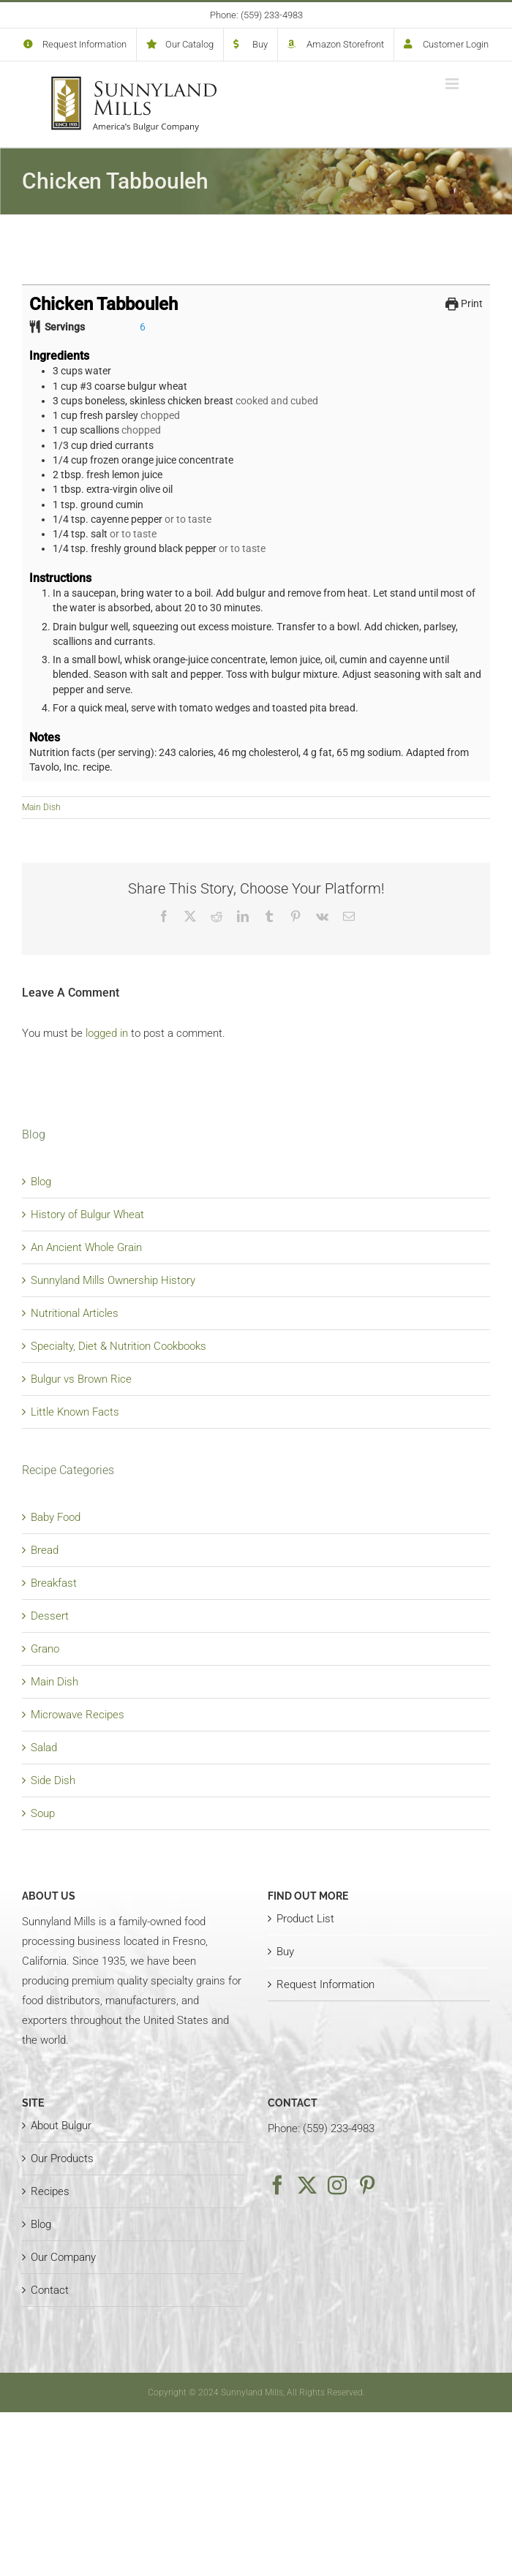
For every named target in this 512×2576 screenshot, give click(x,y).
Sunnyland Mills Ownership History (113, 1280)
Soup (43, 1813)
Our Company (63, 2257)
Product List (305, 1918)
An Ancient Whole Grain (86, 1247)
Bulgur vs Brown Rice (81, 1379)
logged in (107, 1033)
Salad (44, 1747)
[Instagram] (337, 2184)
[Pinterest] (367, 2184)
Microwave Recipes (77, 1714)
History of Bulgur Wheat (87, 1214)
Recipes (50, 2191)
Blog (41, 1181)
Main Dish (41, 807)
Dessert (50, 1616)
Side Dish (53, 1780)
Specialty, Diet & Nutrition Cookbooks (118, 1346)
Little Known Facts (75, 1412)
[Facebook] (277, 2184)
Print (464, 303)
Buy (285, 1951)
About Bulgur (61, 2125)
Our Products (62, 2158)
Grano (45, 1648)
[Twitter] (307, 2184)
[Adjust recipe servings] (143, 327)
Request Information (325, 1984)
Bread (45, 1550)
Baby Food (55, 1517)
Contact (50, 2290)
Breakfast (54, 1583)
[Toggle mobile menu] (453, 83)
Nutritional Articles (74, 1313)
